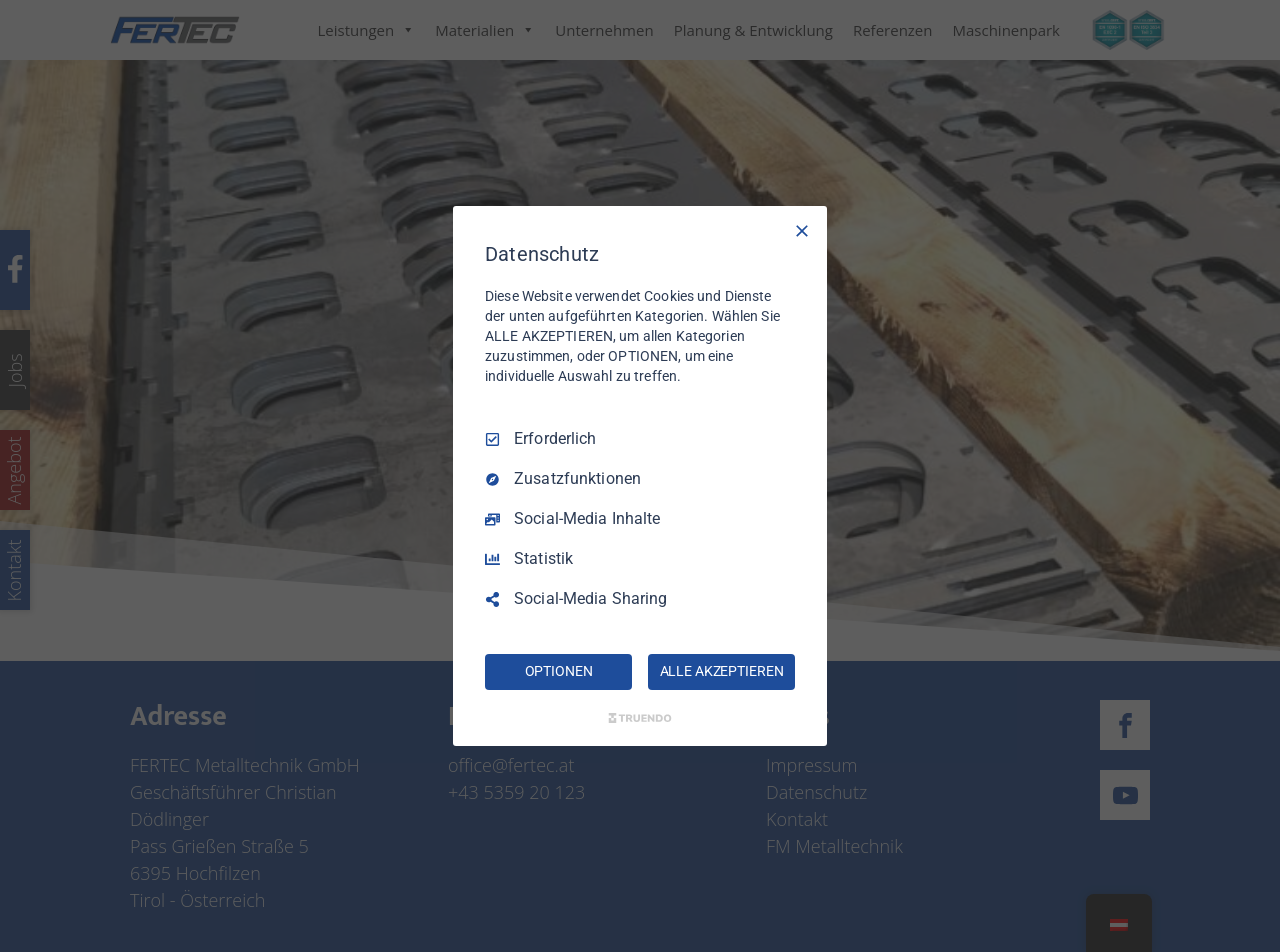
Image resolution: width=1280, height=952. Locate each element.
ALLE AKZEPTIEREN (722, 671)
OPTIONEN (559, 671)
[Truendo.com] (640, 718)
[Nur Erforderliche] (802, 231)
